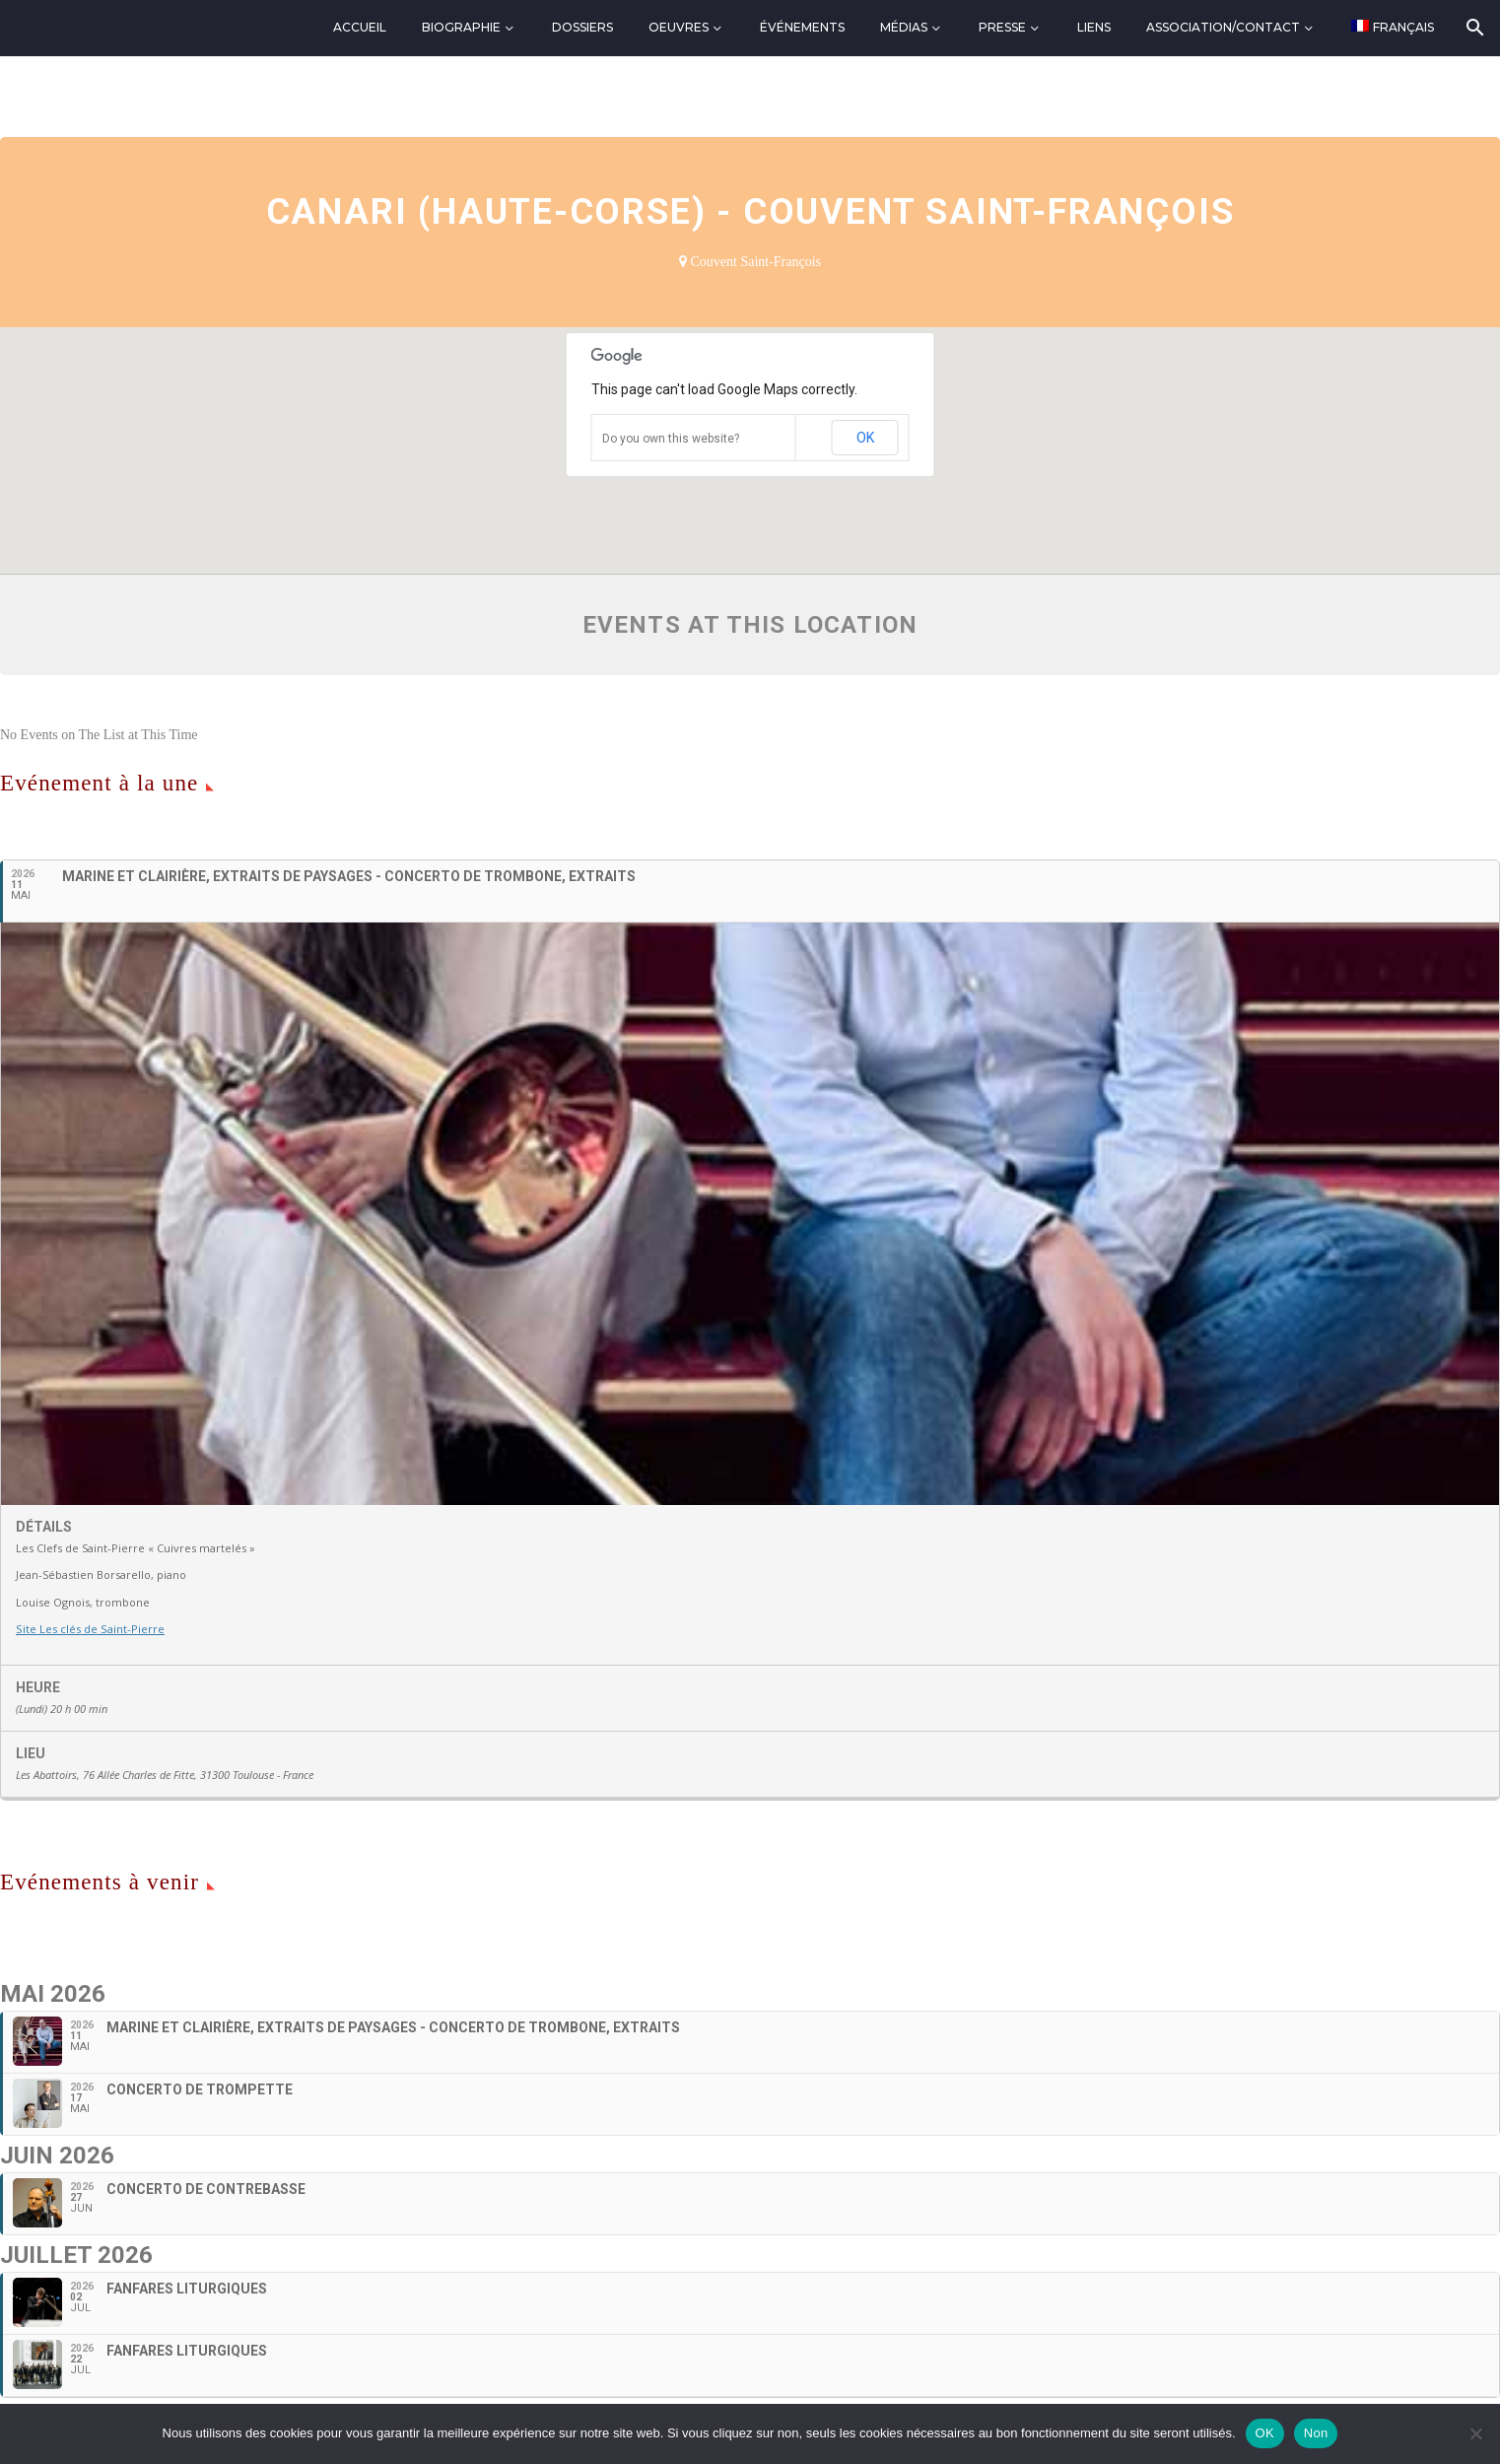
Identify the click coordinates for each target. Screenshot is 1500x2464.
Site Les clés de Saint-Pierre (89, 1628)
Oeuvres (678, 27)
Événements (802, 27)
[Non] (1475, 2433)
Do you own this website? (670, 438)
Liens (1094, 27)
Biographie (461, 27)
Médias (903, 27)
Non (1316, 2433)
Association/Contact (1223, 27)
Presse (1002, 27)
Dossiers (582, 27)
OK (865, 437)
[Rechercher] (1474, 27)
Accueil (359, 27)
